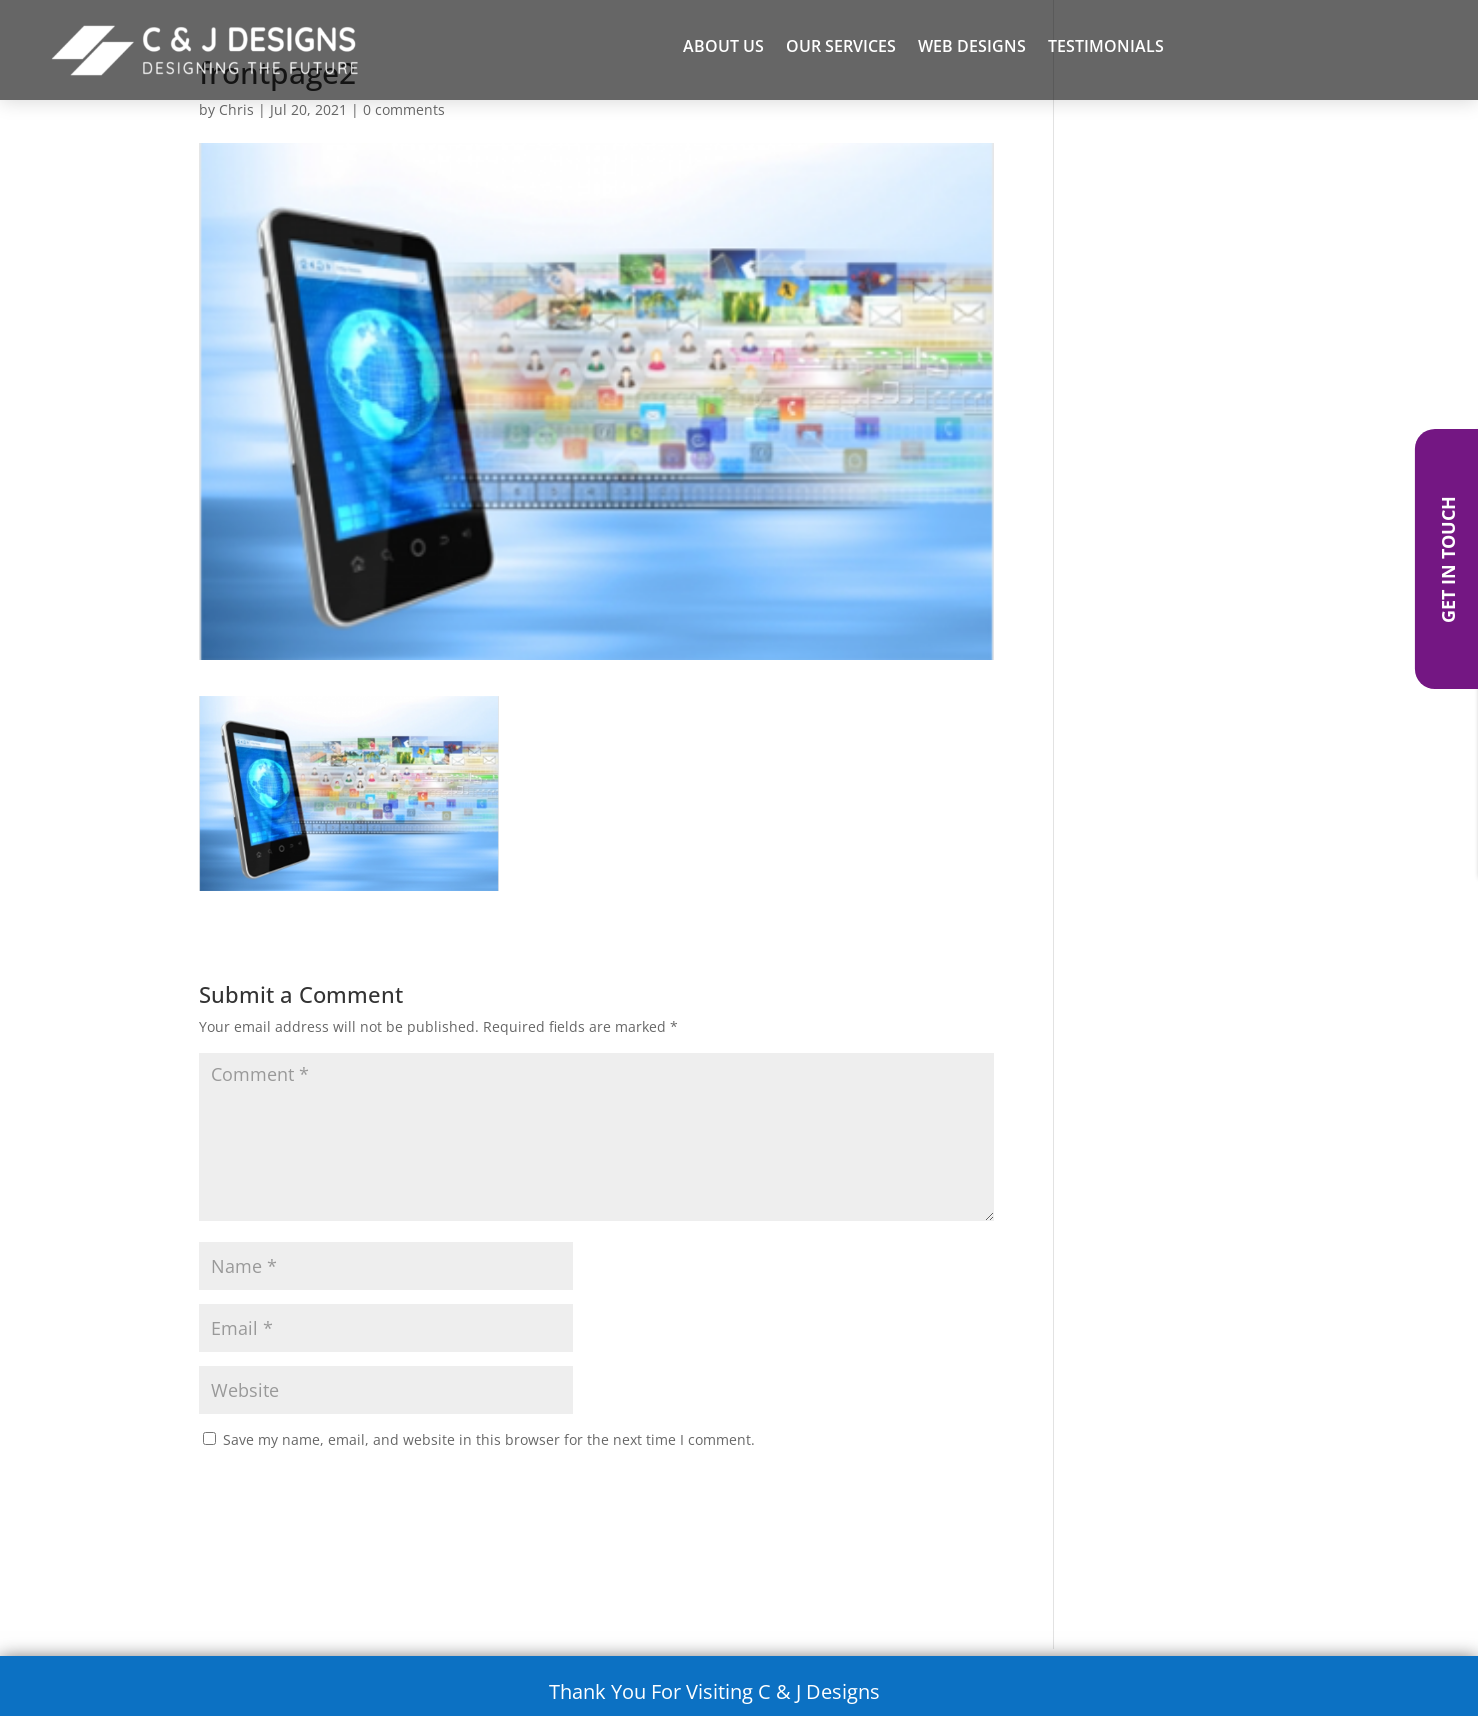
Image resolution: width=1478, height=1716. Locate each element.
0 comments (404, 109)
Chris (236, 109)
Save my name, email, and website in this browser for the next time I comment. (489, 1439)
